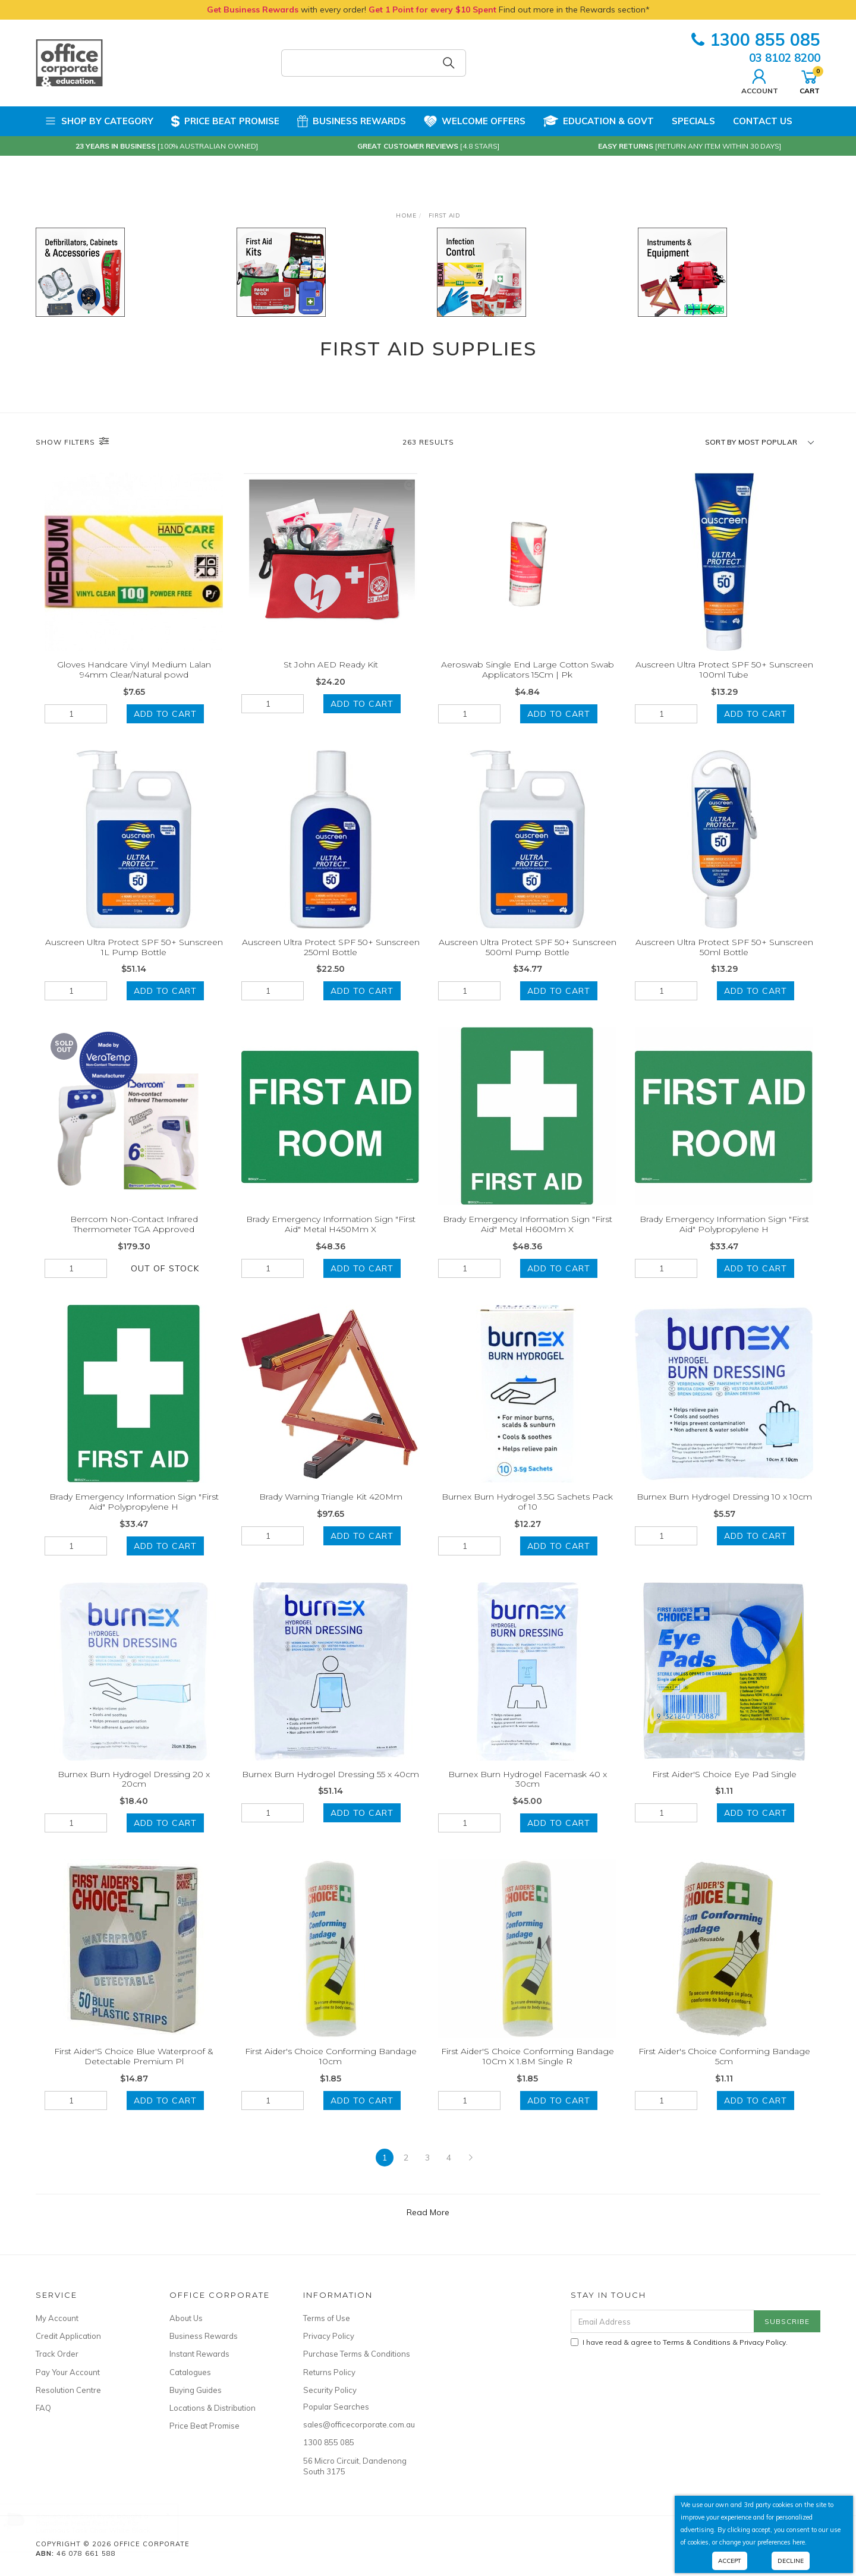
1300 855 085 (755, 39)
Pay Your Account (68, 2372)
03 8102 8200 (784, 58)
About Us (186, 2318)
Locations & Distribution (212, 2408)
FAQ (43, 2408)
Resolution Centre (68, 2390)
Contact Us (762, 121)
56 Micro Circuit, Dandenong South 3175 (355, 2466)
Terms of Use (326, 2318)
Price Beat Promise (225, 121)
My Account (57, 2318)
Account (759, 80)
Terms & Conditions (697, 2342)
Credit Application (68, 2336)
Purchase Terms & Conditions (356, 2353)
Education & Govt (598, 121)
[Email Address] (662, 2321)
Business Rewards (351, 121)
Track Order (57, 2353)
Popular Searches (336, 2406)
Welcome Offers (474, 120)
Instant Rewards (199, 2353)
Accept (729, 2561)
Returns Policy (329, 2372)
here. (799, 2542)
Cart (809, 80)
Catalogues (190, 2372)
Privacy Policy (328, 2336)
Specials (693, 121)
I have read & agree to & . (679, 2342)
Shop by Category (99, 121)
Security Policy (330, 2390)
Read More (428, 2229)
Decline (791, 2561)
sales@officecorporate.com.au (356, 2424)
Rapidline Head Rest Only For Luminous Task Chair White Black (105, 2526)
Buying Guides (195, 2390)
